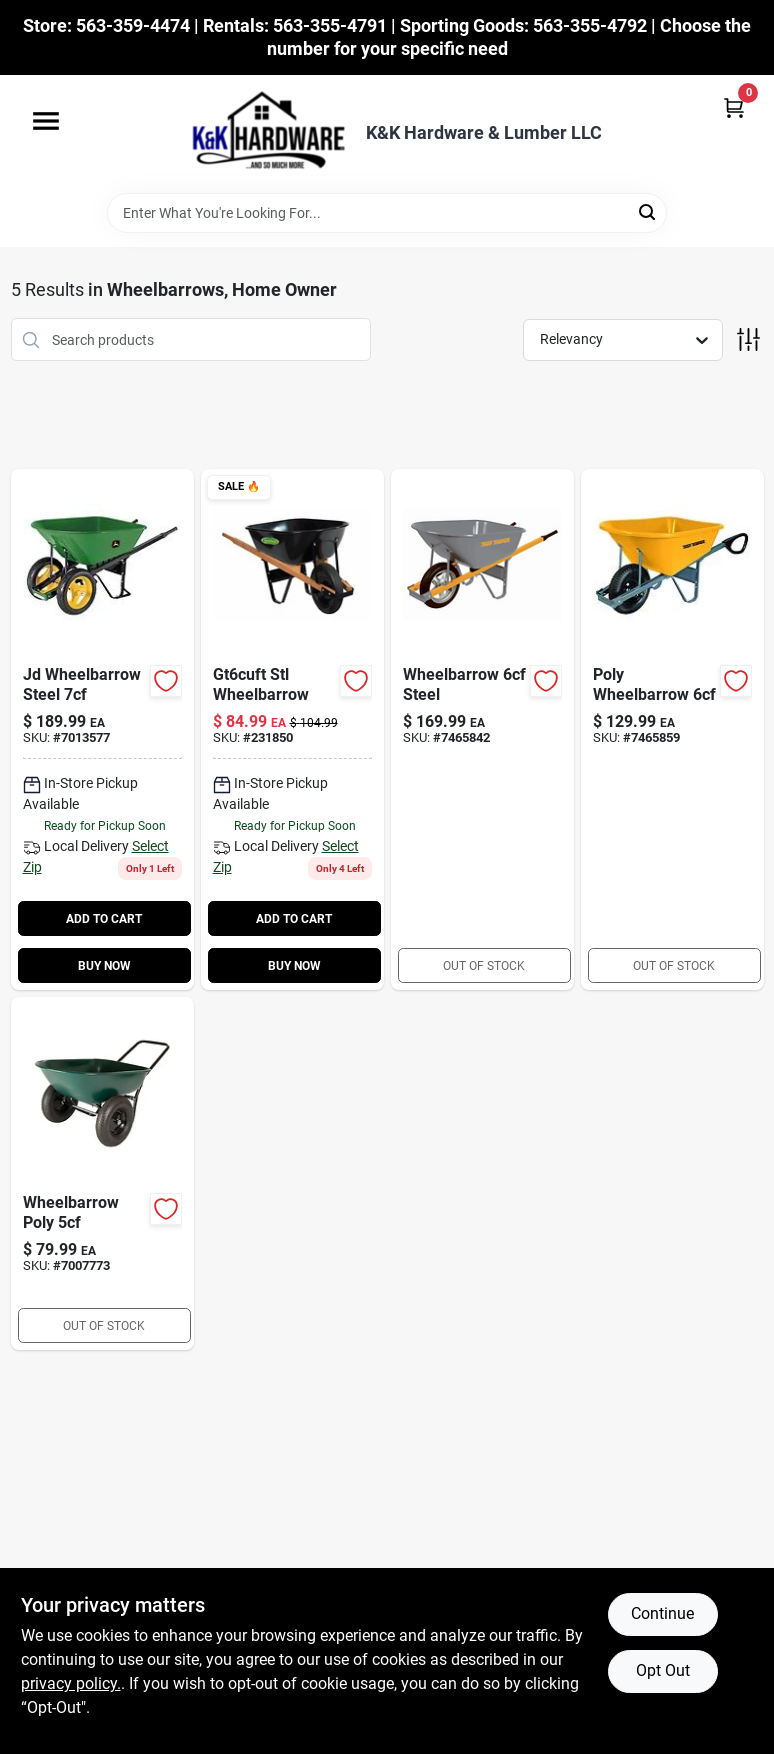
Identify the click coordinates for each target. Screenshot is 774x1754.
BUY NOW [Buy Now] (104, 966)
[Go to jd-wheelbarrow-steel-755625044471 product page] (102, 729)
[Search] (648, 211)
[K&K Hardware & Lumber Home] (262, 134)
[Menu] (46, 121)
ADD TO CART (104, 919)
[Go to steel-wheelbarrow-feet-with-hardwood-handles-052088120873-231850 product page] (292, 729)
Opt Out (663, 1670)
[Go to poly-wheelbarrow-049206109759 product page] (672, 729)
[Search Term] (387, 213)
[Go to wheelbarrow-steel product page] (482, 729)
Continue (662, 1613)
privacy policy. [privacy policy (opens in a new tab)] (71, 1683)
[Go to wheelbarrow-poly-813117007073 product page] (102, 1173)
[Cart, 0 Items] (734, 107)
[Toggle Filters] (748, 339)
